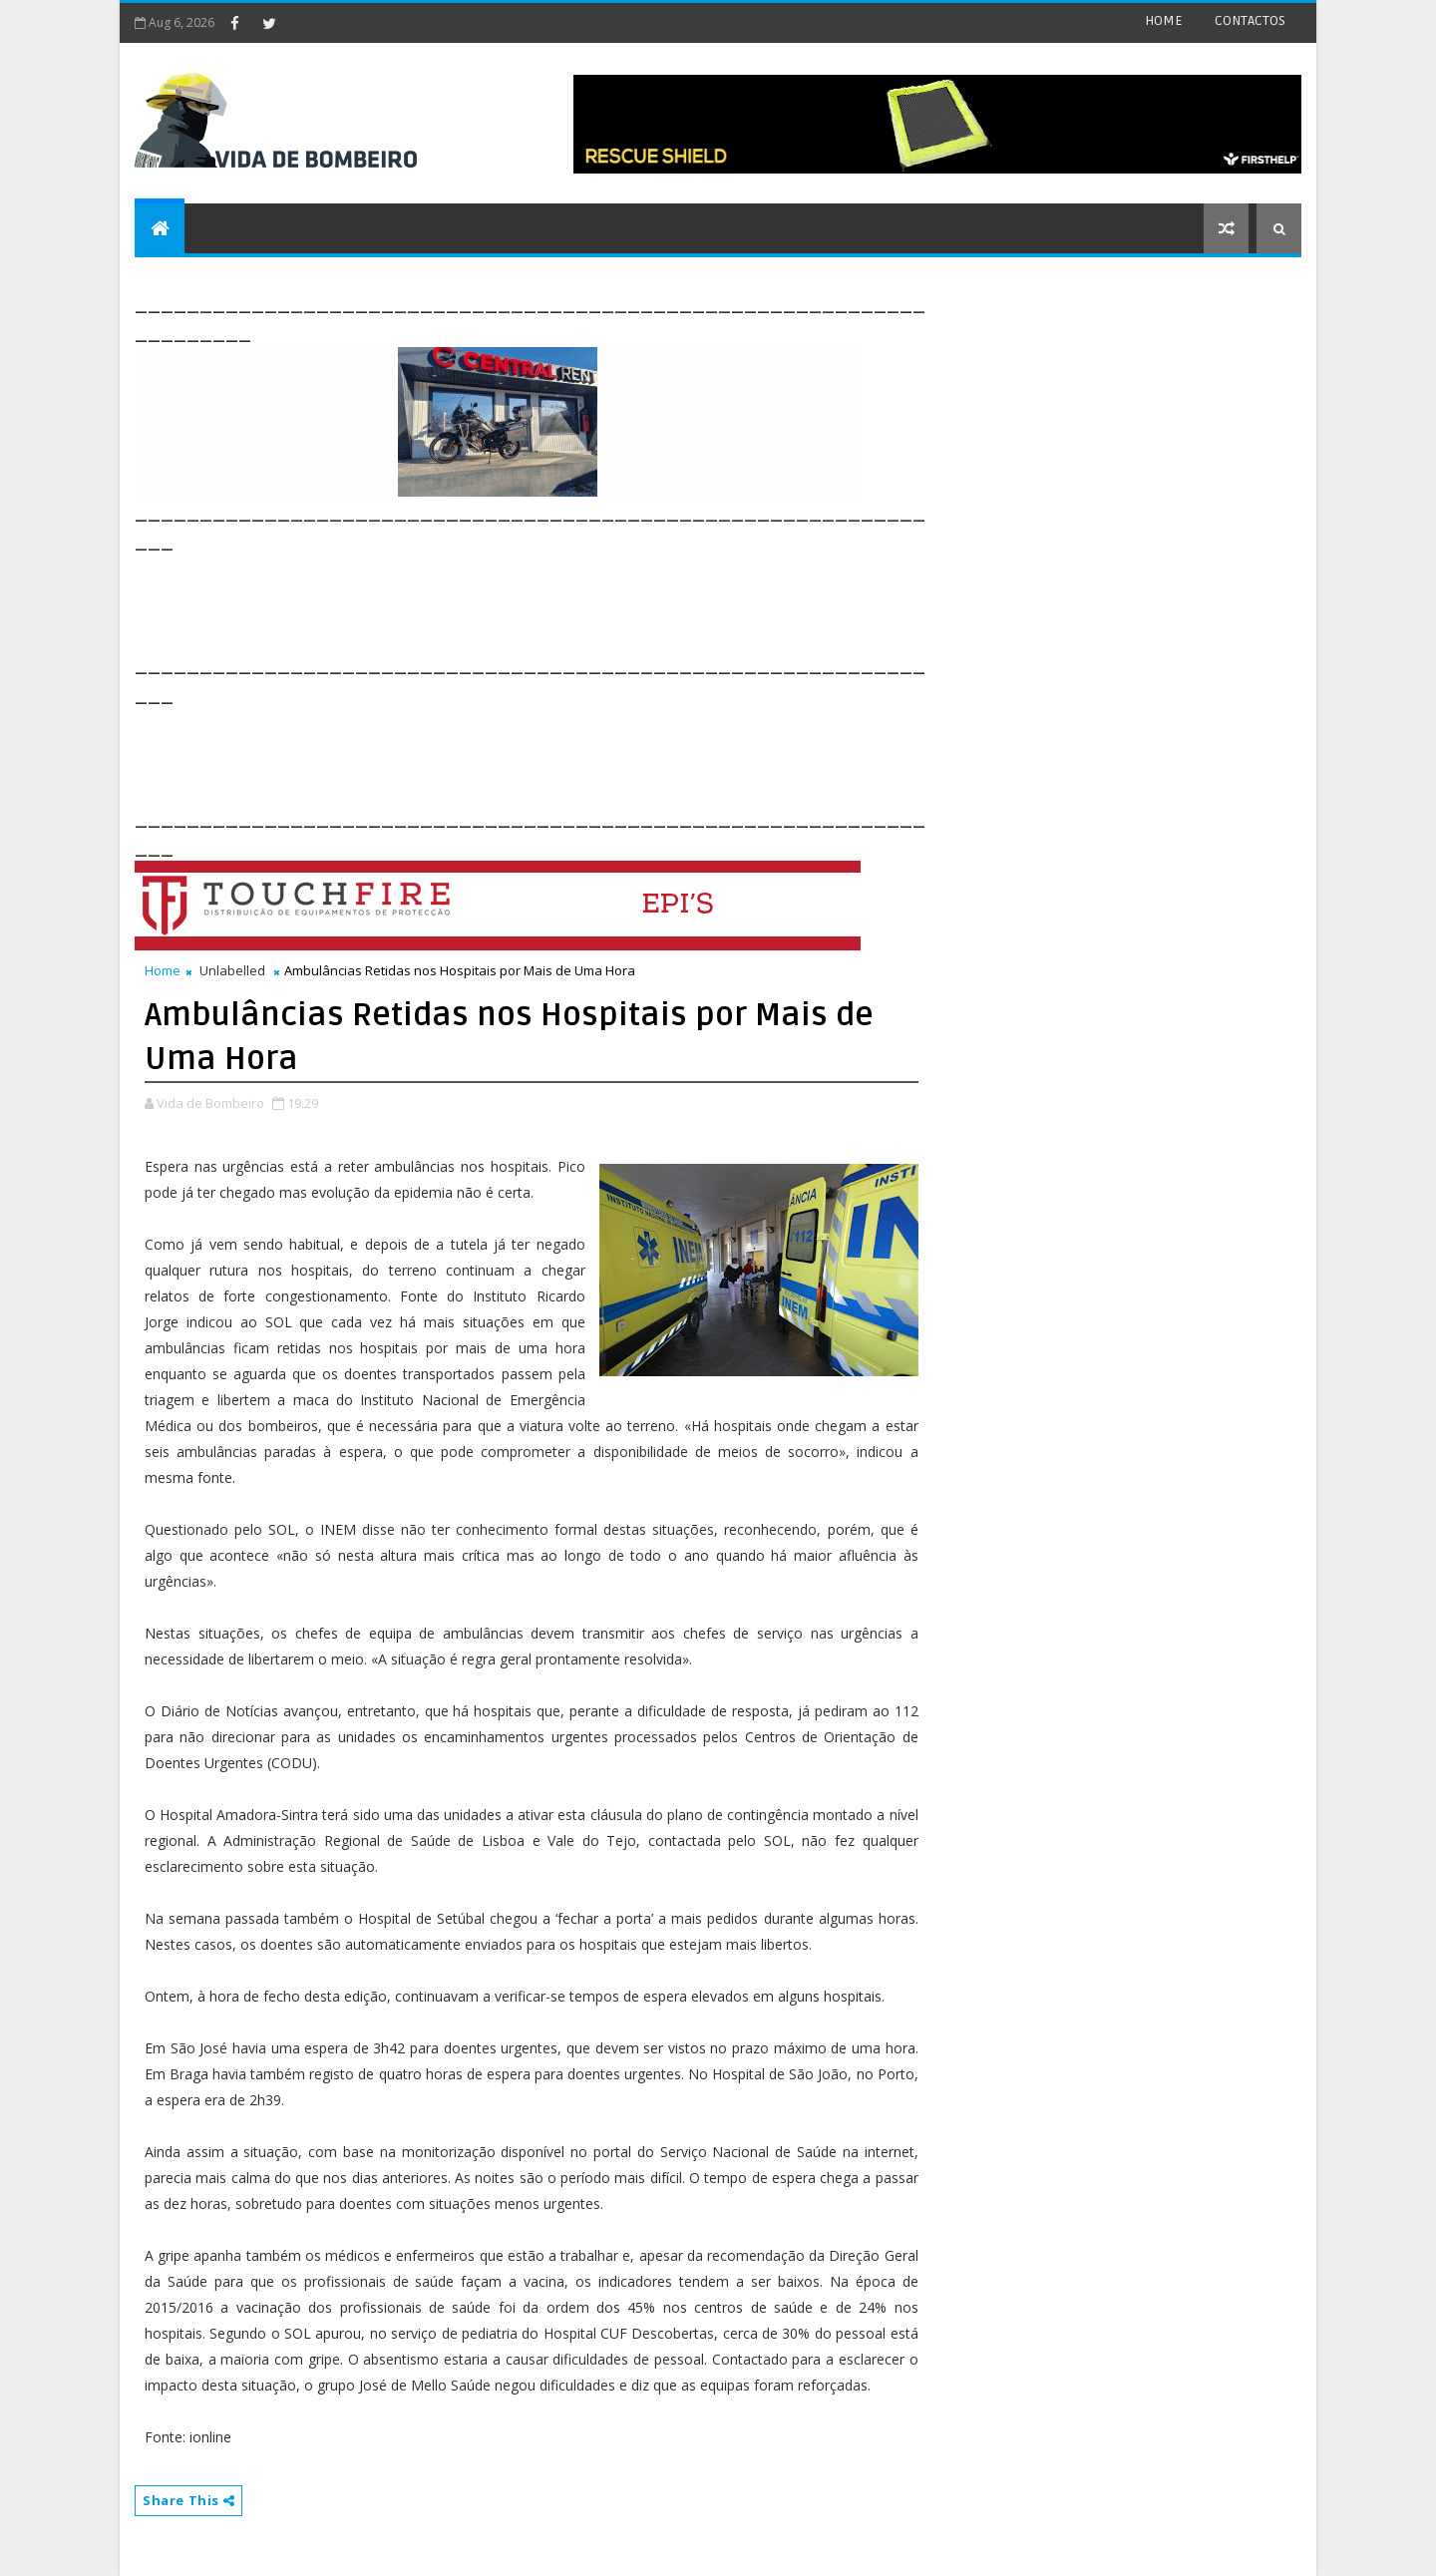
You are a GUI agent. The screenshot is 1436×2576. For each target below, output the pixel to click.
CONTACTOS (1250, 20)
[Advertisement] (498, 600)
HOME (1164, 20)
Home (162, 970)
